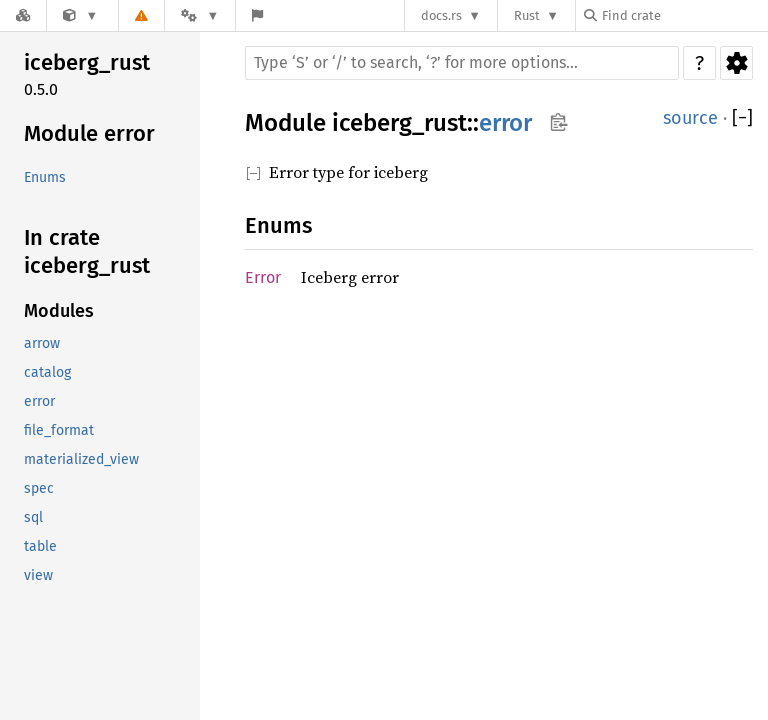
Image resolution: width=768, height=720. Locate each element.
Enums (45, 177)
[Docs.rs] (23, 15)
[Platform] (200, 15)
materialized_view (81, 459)
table (40, 546)
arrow (42, 343)
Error (263, 277)
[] (742, 118)
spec (39, 488)
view (38, 575)
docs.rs (441, 15)
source (690, 118)
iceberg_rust (87, 62)
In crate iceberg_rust (87, 251)
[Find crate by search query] (684, 15)
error (39, 401)
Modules (59, 311)
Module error (89, 133)
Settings (736, 63)
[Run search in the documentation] (462, 63)
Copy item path (558, 122)
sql (33, 517)
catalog (47, 372)
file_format (59, 430)
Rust (527, 15)
